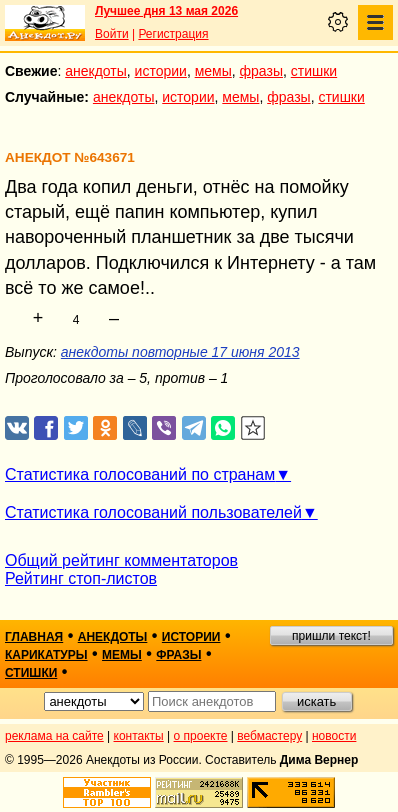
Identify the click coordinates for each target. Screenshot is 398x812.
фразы (261, 71)
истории (161, 71)
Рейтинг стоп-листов (81, 578)
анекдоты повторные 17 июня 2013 (180, 352)
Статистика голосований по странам (140, 474)
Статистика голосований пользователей (153, 512)
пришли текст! (331, 636)
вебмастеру (269, 736)
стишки (314, 71)
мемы (213, 71)
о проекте (201, 736)
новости (334, 736)
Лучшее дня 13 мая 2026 (166, 11)
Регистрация (173, 34)
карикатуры (46, 655)
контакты (139, 736)
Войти (112, 34)
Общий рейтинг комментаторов (121, 560)
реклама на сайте (54, 736)
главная (34, 637)
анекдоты (96, 71)
